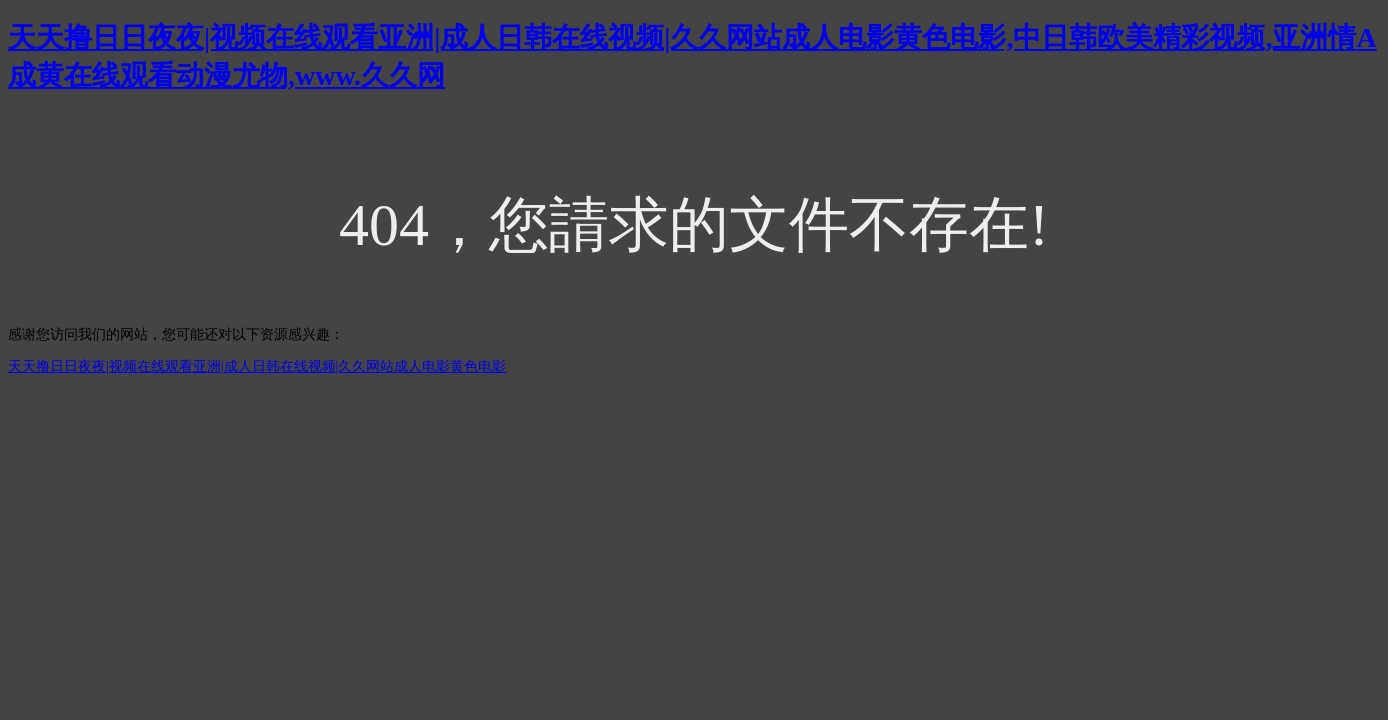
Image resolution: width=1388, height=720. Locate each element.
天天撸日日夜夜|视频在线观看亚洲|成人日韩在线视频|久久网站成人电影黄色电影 (257, 366)
